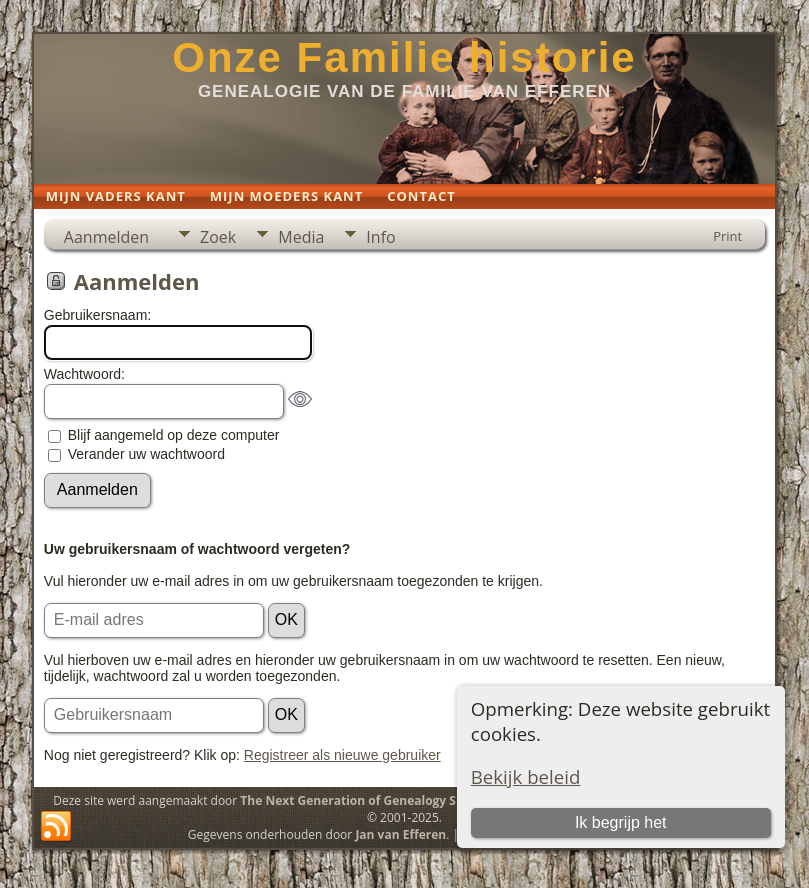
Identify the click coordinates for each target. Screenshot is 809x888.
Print (727, 236)
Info (380, 237)
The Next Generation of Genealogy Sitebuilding (380, 800)
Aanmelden (106, 237)
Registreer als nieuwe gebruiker (342, 755)
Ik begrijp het (621, 822)
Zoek (218, 237)
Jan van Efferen (400, 834)
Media (301, 237)
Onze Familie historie (404, 57)
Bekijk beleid (526, 776)
